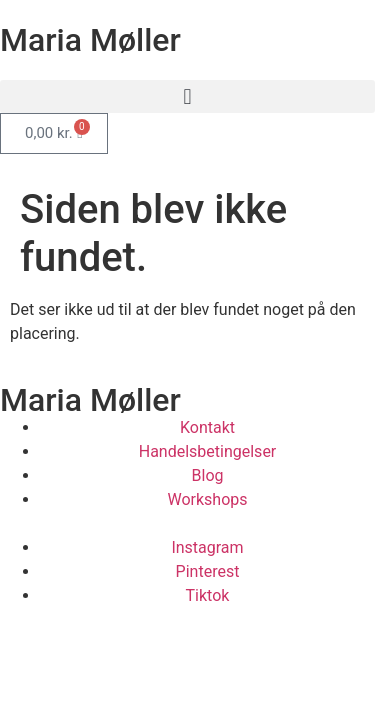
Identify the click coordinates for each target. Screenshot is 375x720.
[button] (187, 96)
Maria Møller (90, 40)
